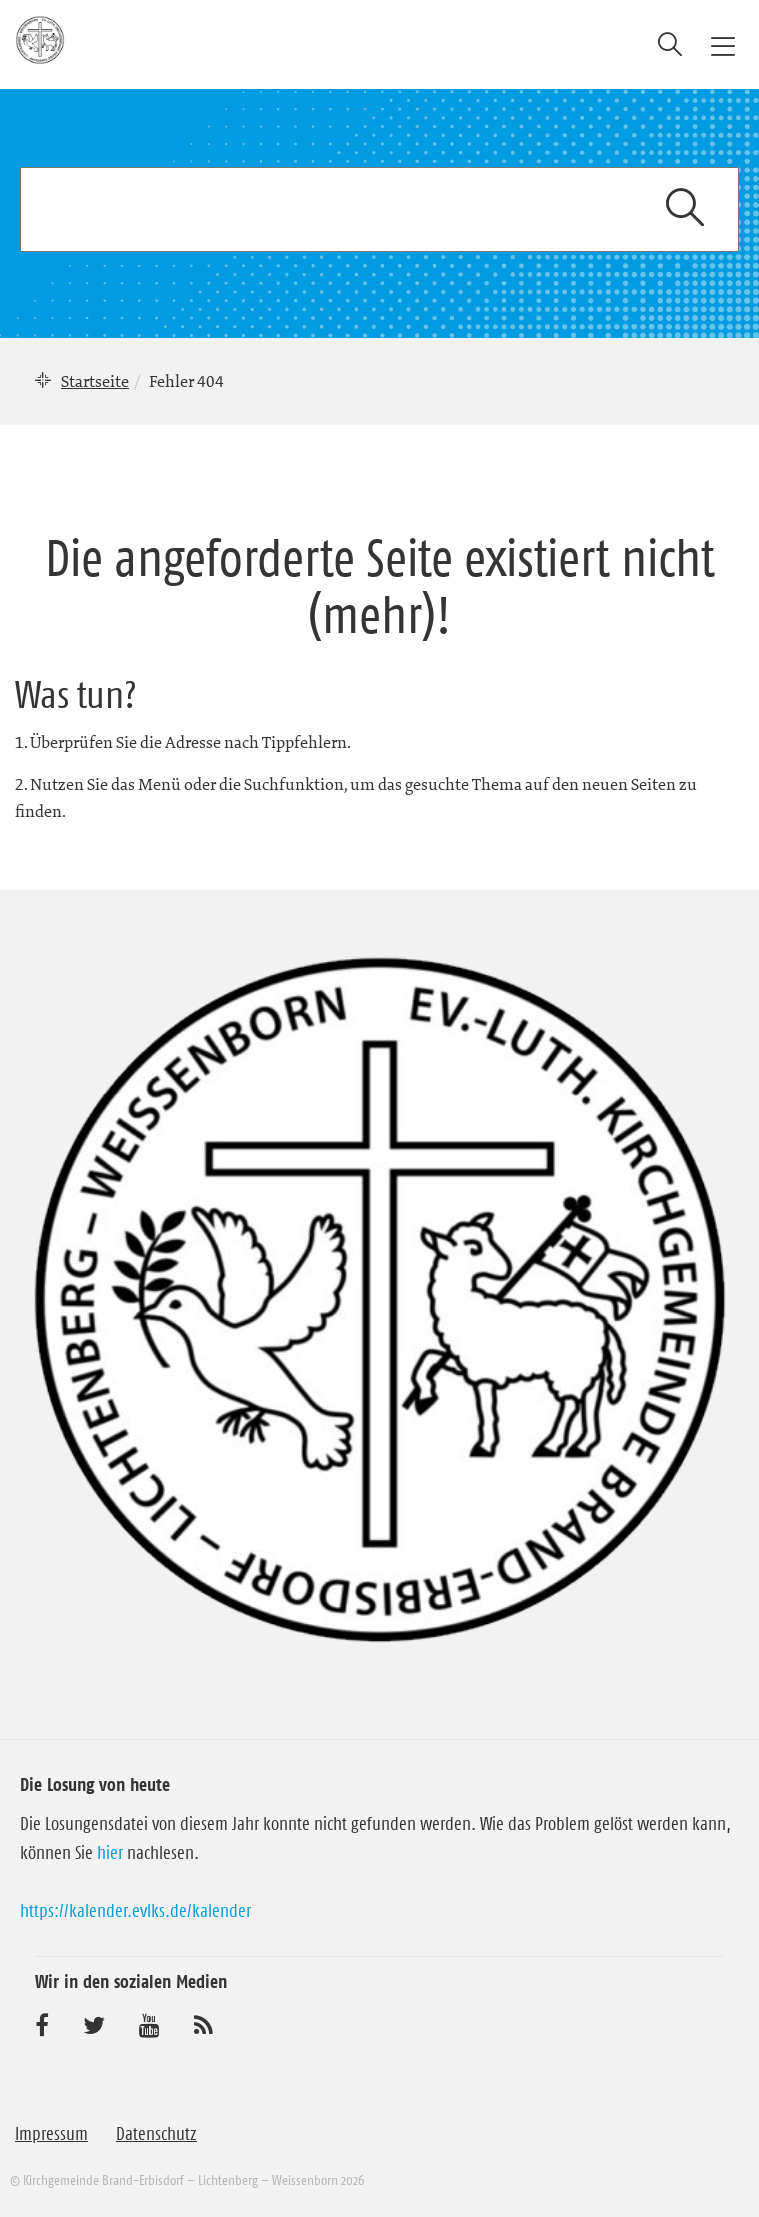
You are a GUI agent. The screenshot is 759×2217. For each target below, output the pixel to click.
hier (110, 1853)
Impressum (51, 2134)
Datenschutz (156, 2134)
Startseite (95, 381)
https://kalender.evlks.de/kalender (135, 1911)
